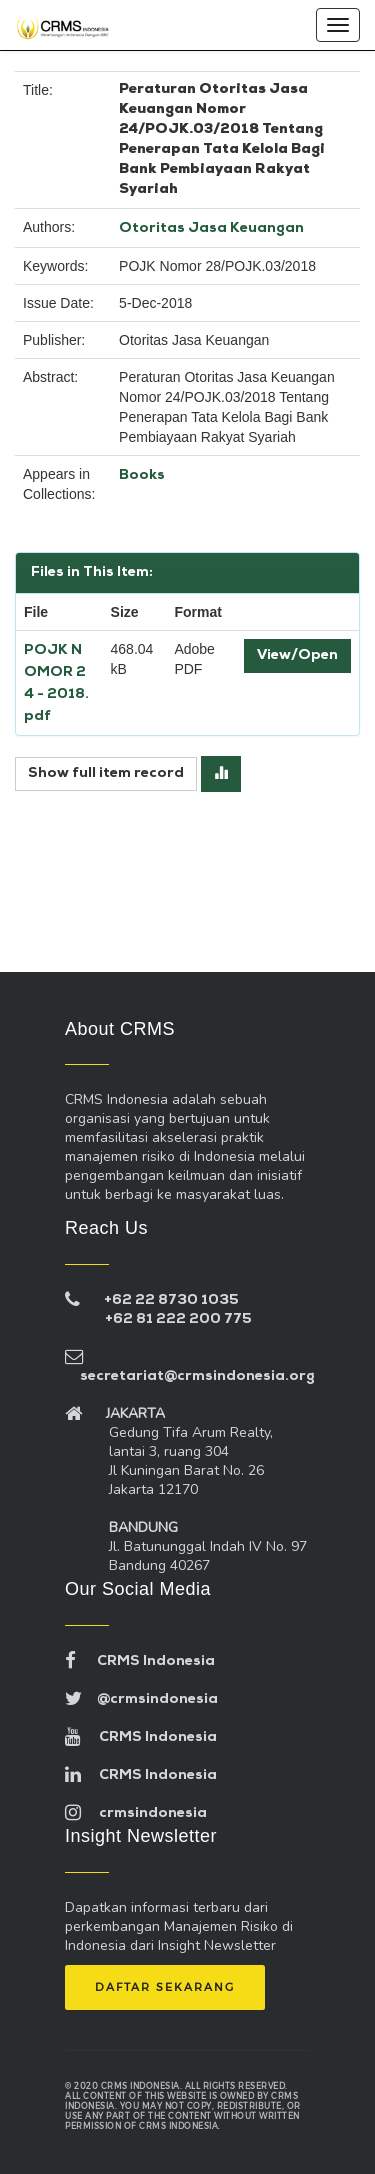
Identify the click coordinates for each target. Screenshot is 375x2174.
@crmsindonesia (141, 1699)
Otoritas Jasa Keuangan (211, 228)
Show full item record (106, 773)
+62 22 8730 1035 (171, 1300)
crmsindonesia (136, 1813)
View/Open (297, 655)
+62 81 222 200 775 (178, 1319)
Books (142, 475)
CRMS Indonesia (140, 1661)
